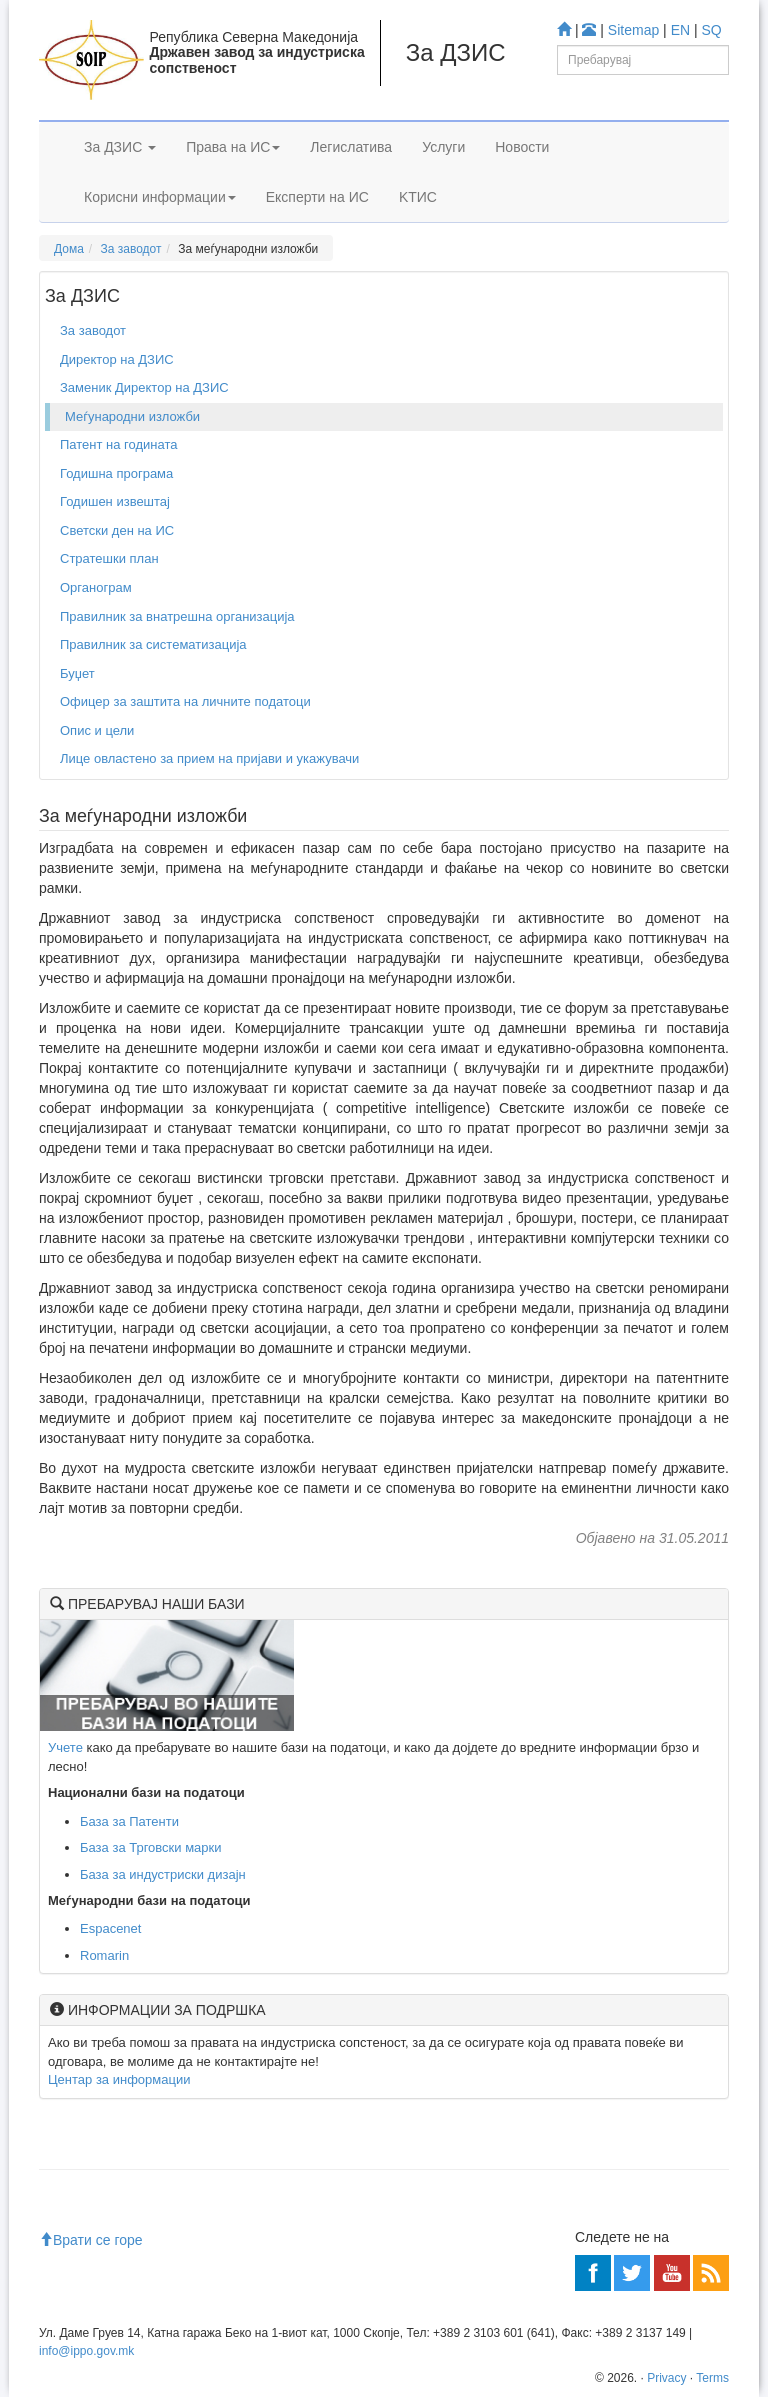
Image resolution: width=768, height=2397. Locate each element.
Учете (65, 1747)
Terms (712, 2378)
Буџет (77, 673)
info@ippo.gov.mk (86, 2351)
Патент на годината (119, 444)
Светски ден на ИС (117, 530)
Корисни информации (160, 197)
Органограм (96, 587)
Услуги (443, 147)
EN (680, 30)
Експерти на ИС (317, 197)
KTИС (418, 197)
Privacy (666, 2378)
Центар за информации (119, 2079)
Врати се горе (91, 2240)
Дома (69, 249)
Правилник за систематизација (153, 644)
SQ (712, 30)
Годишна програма (116, 473)
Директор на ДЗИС (117, 359)
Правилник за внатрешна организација (177, 616)
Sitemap (633, 30)
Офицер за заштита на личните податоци (185, 701)
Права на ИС (233, 147)
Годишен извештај (115, 501)
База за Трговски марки (151, 1847)
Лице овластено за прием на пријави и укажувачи (209, 758)
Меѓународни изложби (132, 416)
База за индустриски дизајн (163, 1874)
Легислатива (351, 147)
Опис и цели (97, 730)
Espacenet (110, 1928)
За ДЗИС (120, 147)
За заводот (131, 249)
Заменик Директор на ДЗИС (144, 387)
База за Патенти (129, 1821)
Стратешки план (109, 558)
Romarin (104, 1955)
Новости (522, 147)
